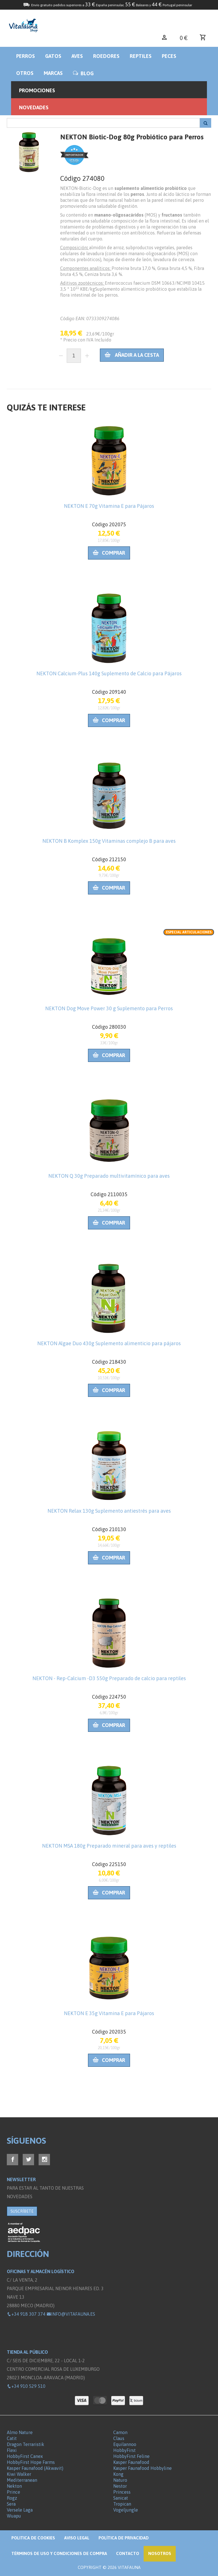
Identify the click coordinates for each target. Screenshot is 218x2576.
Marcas (53, 73)
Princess (122, 2492)
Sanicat (120, 2497)
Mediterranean (22, 2480)
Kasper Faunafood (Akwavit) (35, 2468)
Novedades (34, 107)
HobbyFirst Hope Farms (31, 2462)
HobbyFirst (124, 2450)
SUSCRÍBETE (22, 2211)
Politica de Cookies (33, 2537)
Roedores (106, 56)
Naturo (120, 2480)
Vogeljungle (125, 2509)
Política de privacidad (123, 2537)
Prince (13, 2492)
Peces (169, 56)
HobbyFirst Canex (25, 2456)
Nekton (14, 2486)
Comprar (109, 553)
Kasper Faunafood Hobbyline (142, 2468)
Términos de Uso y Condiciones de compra (59, 2553)
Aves (77, 56)
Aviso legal (76, 2537)
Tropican (122, 2503)
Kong (118, 2474)
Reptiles (141, 56)
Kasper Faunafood (131, 2462)
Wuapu (14, 2515)
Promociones (37, 90)
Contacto (127, 2553)
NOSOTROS (159, 2553)
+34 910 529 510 (26, 2386)
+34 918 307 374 (26, 2314)
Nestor (120, 2486)
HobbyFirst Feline (131, 2456)
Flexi (12, 2450)
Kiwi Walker (19, 2474)
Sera (11, 2503)
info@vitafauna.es (71, 2314)
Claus (118, 2438)
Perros (25, 56)
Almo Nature (20, 2432)
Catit (12, 2438)
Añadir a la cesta (132, 355)
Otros (24, 73)
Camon (120, 2432)
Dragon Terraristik (25, 2444)
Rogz (12, 2497)
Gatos (53, 56)
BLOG (83, 73)
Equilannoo (124, 2444)
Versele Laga (20, 2509)
